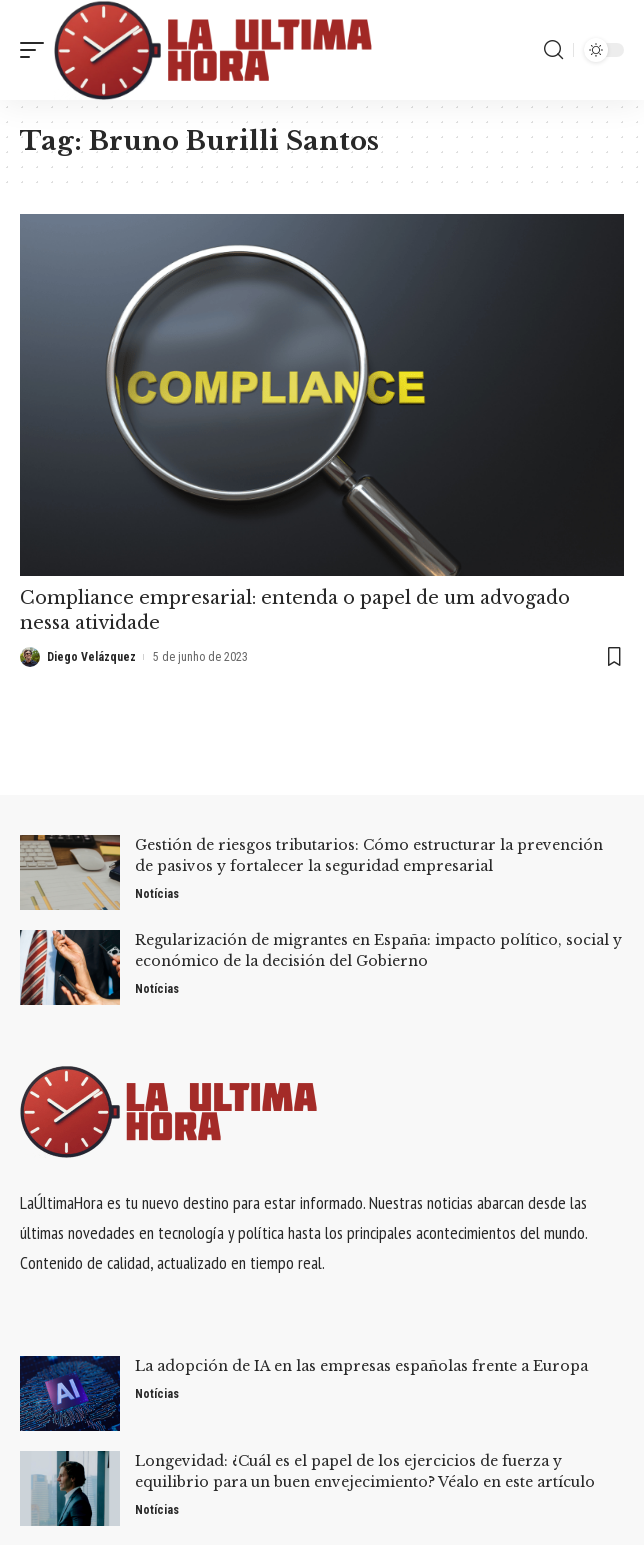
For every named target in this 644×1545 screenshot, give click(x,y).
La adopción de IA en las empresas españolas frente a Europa (361, 1366)
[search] (553, 50)
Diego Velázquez (91, 657)
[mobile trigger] (37, 50)
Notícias (157, 894)
